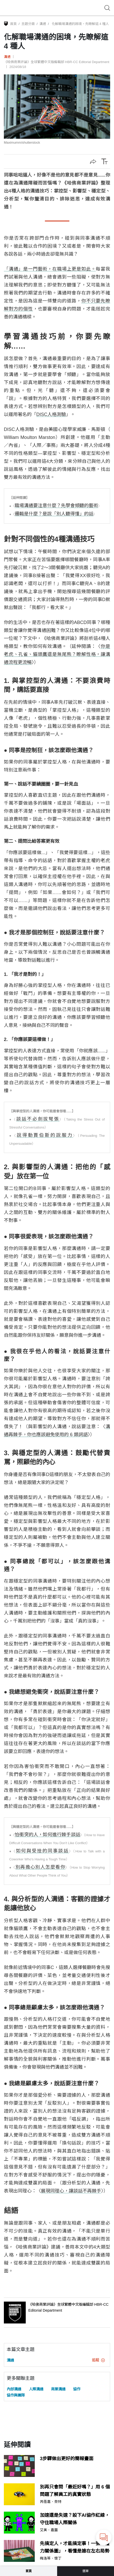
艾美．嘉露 (49, 2530)
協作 (76, 2389)
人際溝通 (36, 2389)
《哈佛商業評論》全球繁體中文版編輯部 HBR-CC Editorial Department (56, 62)
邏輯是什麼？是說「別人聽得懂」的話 (54, 513)
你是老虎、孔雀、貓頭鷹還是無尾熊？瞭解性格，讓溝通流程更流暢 (57, 654)
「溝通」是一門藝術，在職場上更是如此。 (50, 269)
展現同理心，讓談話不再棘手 (71, 2190)
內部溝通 (14, 2389)
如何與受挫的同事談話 (42, 1850)
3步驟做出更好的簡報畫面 (66, 2458)
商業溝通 (58, 2389)
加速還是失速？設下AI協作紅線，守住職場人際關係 (74, 2519)
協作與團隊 (16, 2395)
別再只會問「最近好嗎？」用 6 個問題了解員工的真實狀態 (75, 2490)
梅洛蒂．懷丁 (51, 2558)
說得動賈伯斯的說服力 (45, 1135)
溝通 (42, 24)
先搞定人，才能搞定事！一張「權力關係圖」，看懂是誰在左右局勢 (74, 2547)
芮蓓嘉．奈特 (51, 2502)
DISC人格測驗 (51, 414)
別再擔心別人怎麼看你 (40, 1867)
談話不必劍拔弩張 (37, 1119)
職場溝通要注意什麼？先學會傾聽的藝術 (56, 505)
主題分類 (28, 24)
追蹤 (98, 2360)
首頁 (13, 24)
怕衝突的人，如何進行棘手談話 (47, 1834)
